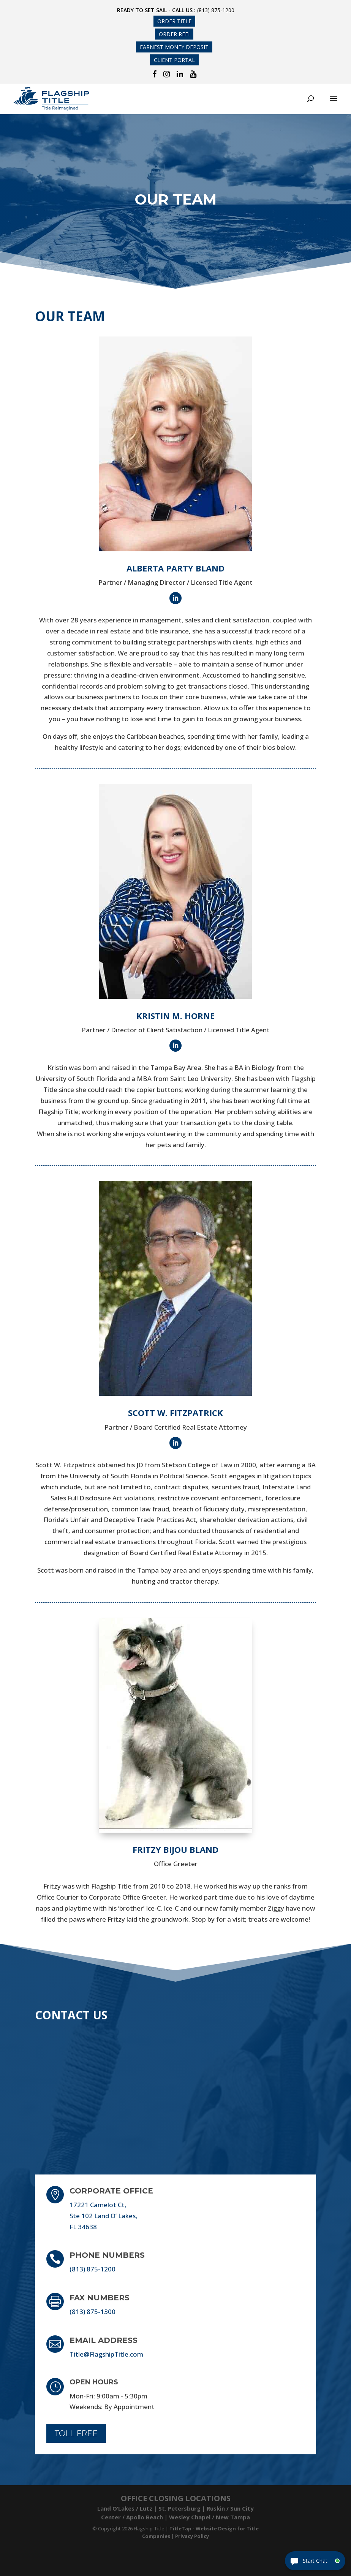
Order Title (174, 21)
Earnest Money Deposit (174, 47)
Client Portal (174, 59)
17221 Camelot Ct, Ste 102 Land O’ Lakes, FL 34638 (104, 2215)
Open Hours (94, 2382)
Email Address (104, 2340)
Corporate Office (111, 2190)
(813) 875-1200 (215, 10)
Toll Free (76, 2433)
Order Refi (174, 34)
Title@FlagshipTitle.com (106, 2354)
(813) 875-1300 (92, 2311)
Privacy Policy (192, 2536)
